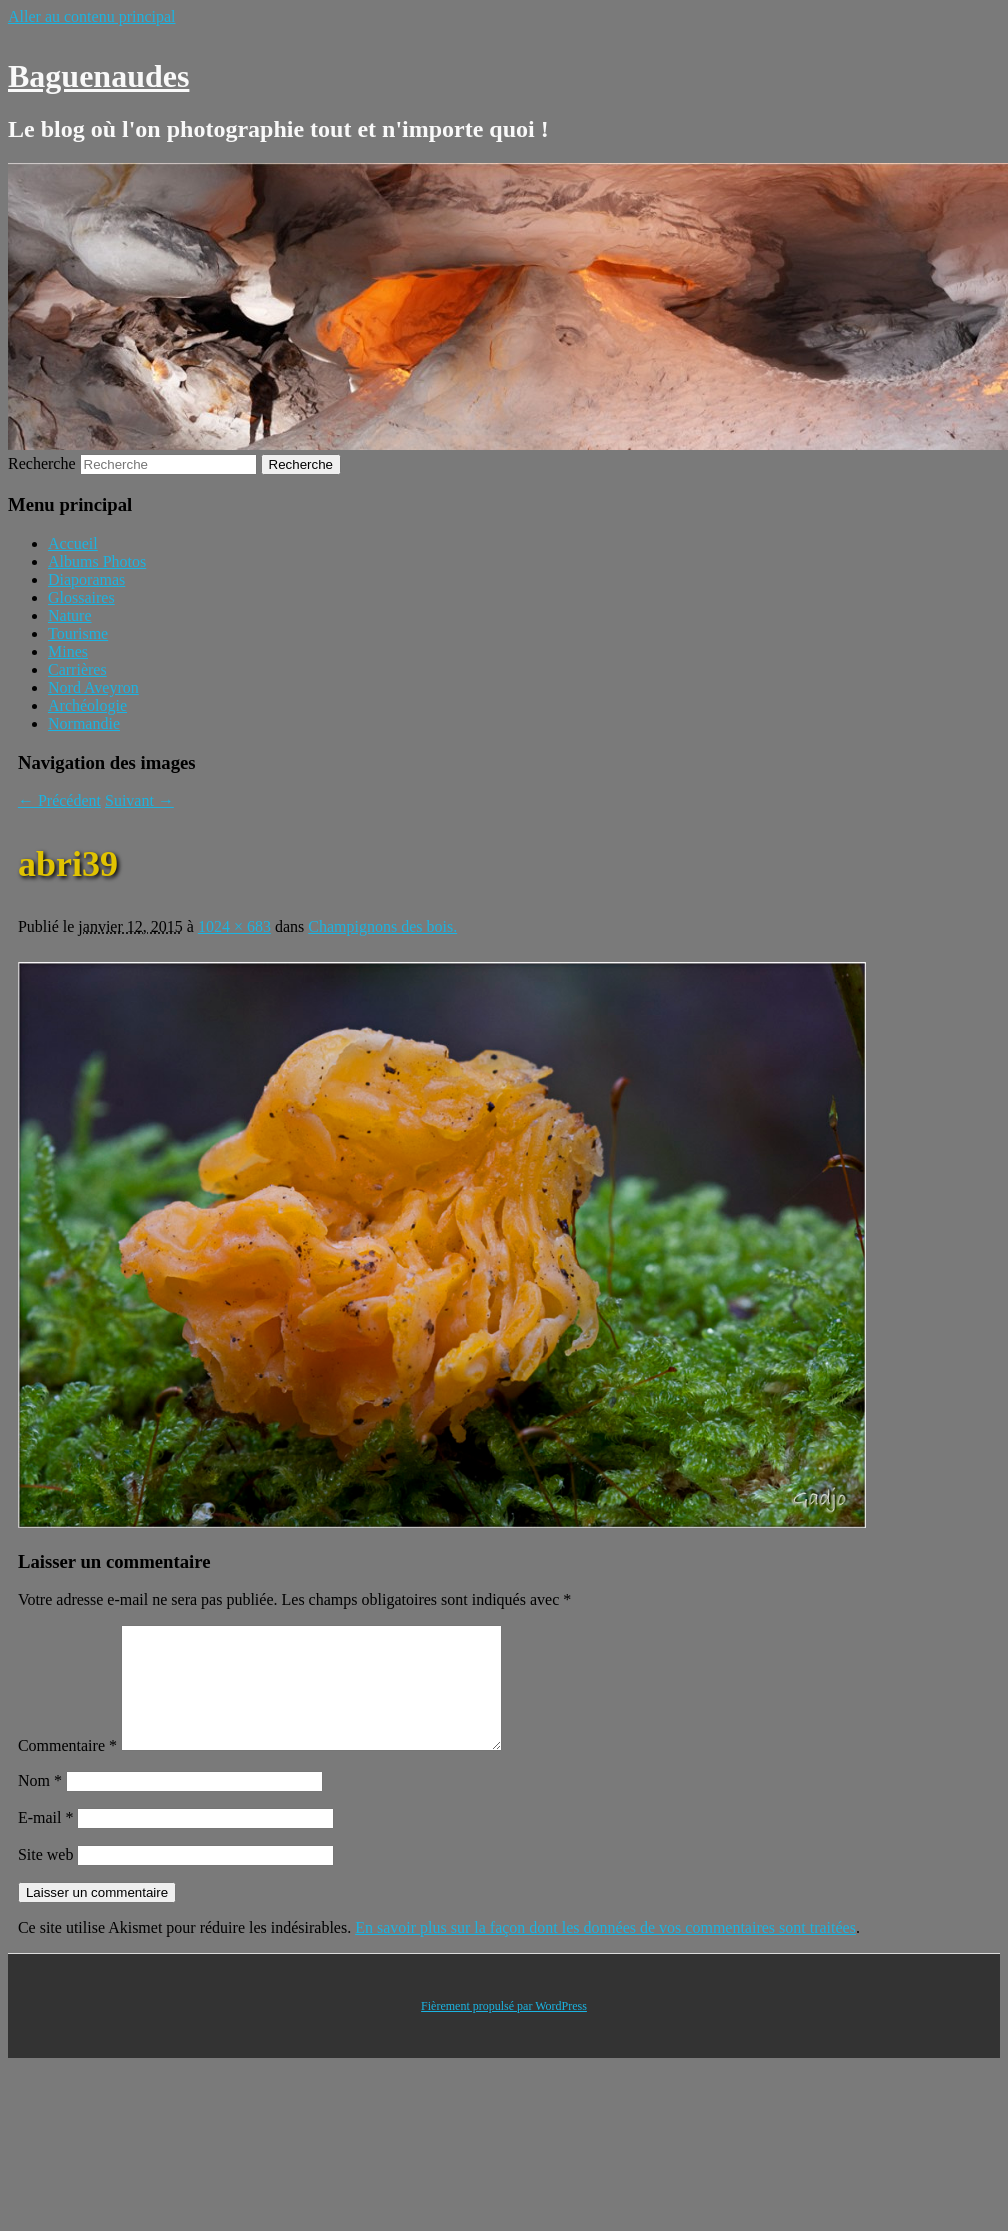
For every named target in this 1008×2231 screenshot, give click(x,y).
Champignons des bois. (382, 926)
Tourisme (78, 633)
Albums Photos (97, 561)
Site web (46, 1878)
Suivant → (139, 800)
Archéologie (87, 705)
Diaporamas (86, 579)
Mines (68, 651)
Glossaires (81, 597)
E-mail (46, 1841)
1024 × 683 (234, 926)
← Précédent (59, 800)
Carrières (77, 669)
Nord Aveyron (93, 687)
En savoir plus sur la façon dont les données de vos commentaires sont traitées (605, 1951)
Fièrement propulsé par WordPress (504, 2030)
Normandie (84, 723)
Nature (70, 615)
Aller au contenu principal (92, 16)
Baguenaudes (98, 76)
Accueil (73, 543)
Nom (40, 1804)
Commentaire (67, 1769)
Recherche (42, 463)
